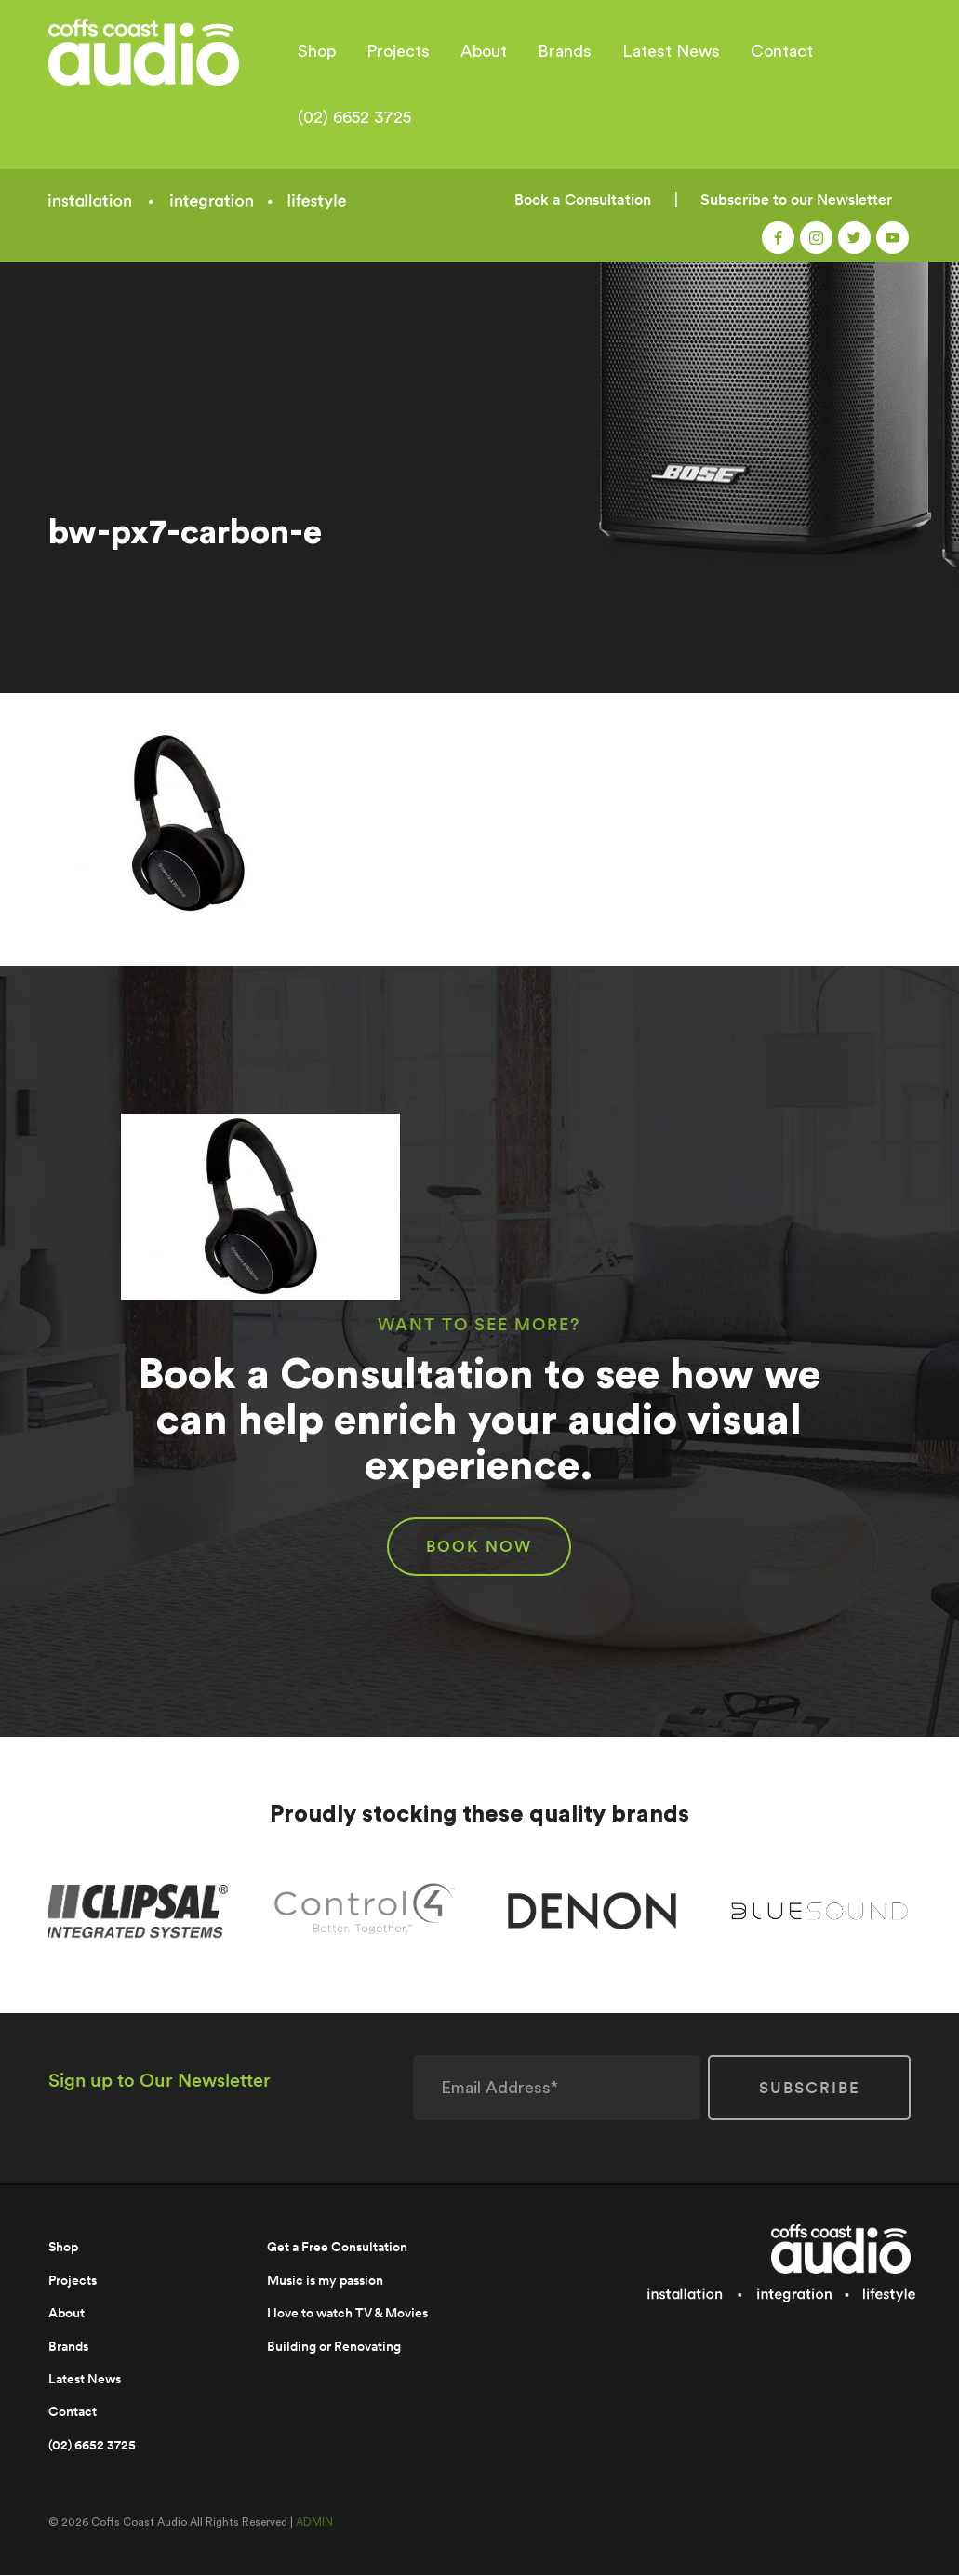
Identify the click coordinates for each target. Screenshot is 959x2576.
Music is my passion (325, 2281)
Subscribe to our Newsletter (796, 199)
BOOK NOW (479, 1548)
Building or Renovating (334, 2347)
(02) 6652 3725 (354, 117)
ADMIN (314, 2523)
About (483, 51)
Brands (565, 51)
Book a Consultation (582, 199)
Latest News (671, 51)
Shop (317, 51)
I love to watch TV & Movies (347, 2313)
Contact (782, 51)
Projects (398, 51)
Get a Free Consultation (337, 2248)
